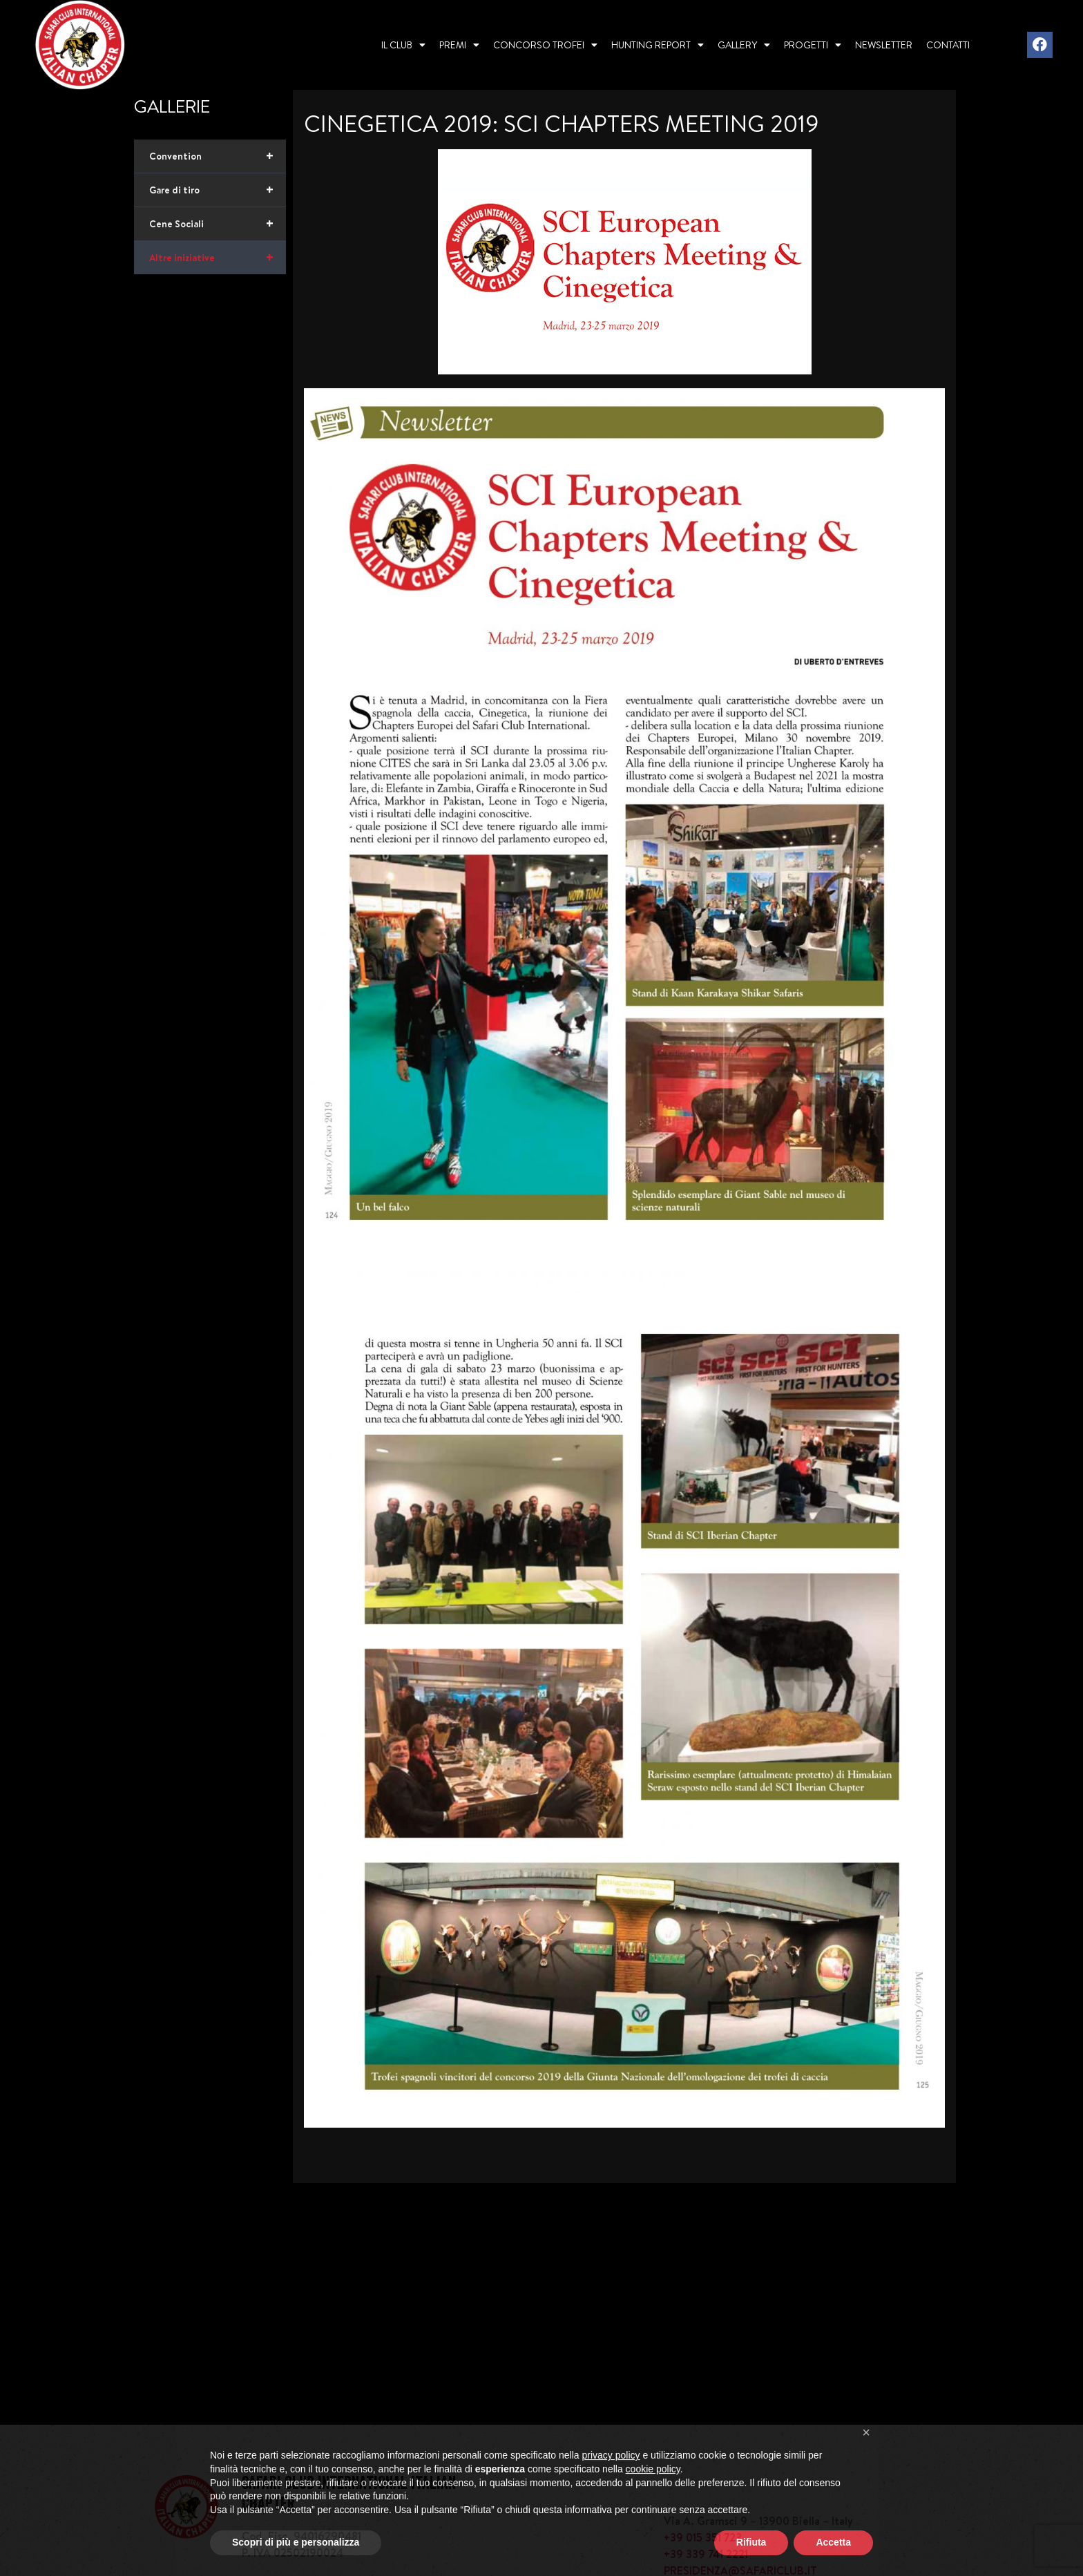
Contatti (948, 45)
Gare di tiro (217, 190)
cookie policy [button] (653, 2497)
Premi (459, 45)
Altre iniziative (217, 257)
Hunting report (657, 45)
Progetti (812, 45)
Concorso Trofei (545, 45)
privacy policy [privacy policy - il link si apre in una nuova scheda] (611, 2483)
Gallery (744, 45)
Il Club (403, 45)
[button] (866, 2461)
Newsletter (883, 45)
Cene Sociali (217, 223)
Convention (217, 156)
